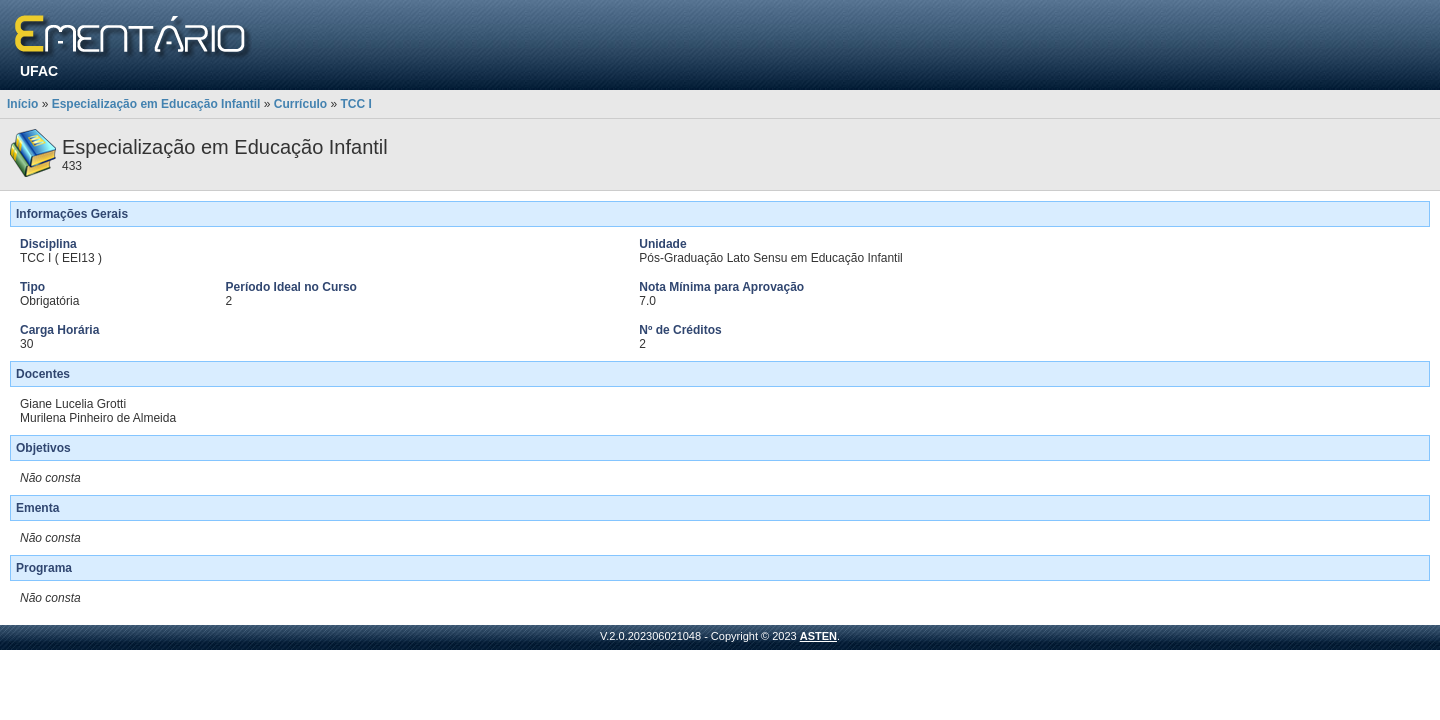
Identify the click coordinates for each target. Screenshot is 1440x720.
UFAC (39, 71)
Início (22, 104)
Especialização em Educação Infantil (156, 104)
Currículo (300, 104)
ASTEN (818, 636)
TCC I (355, 104)
